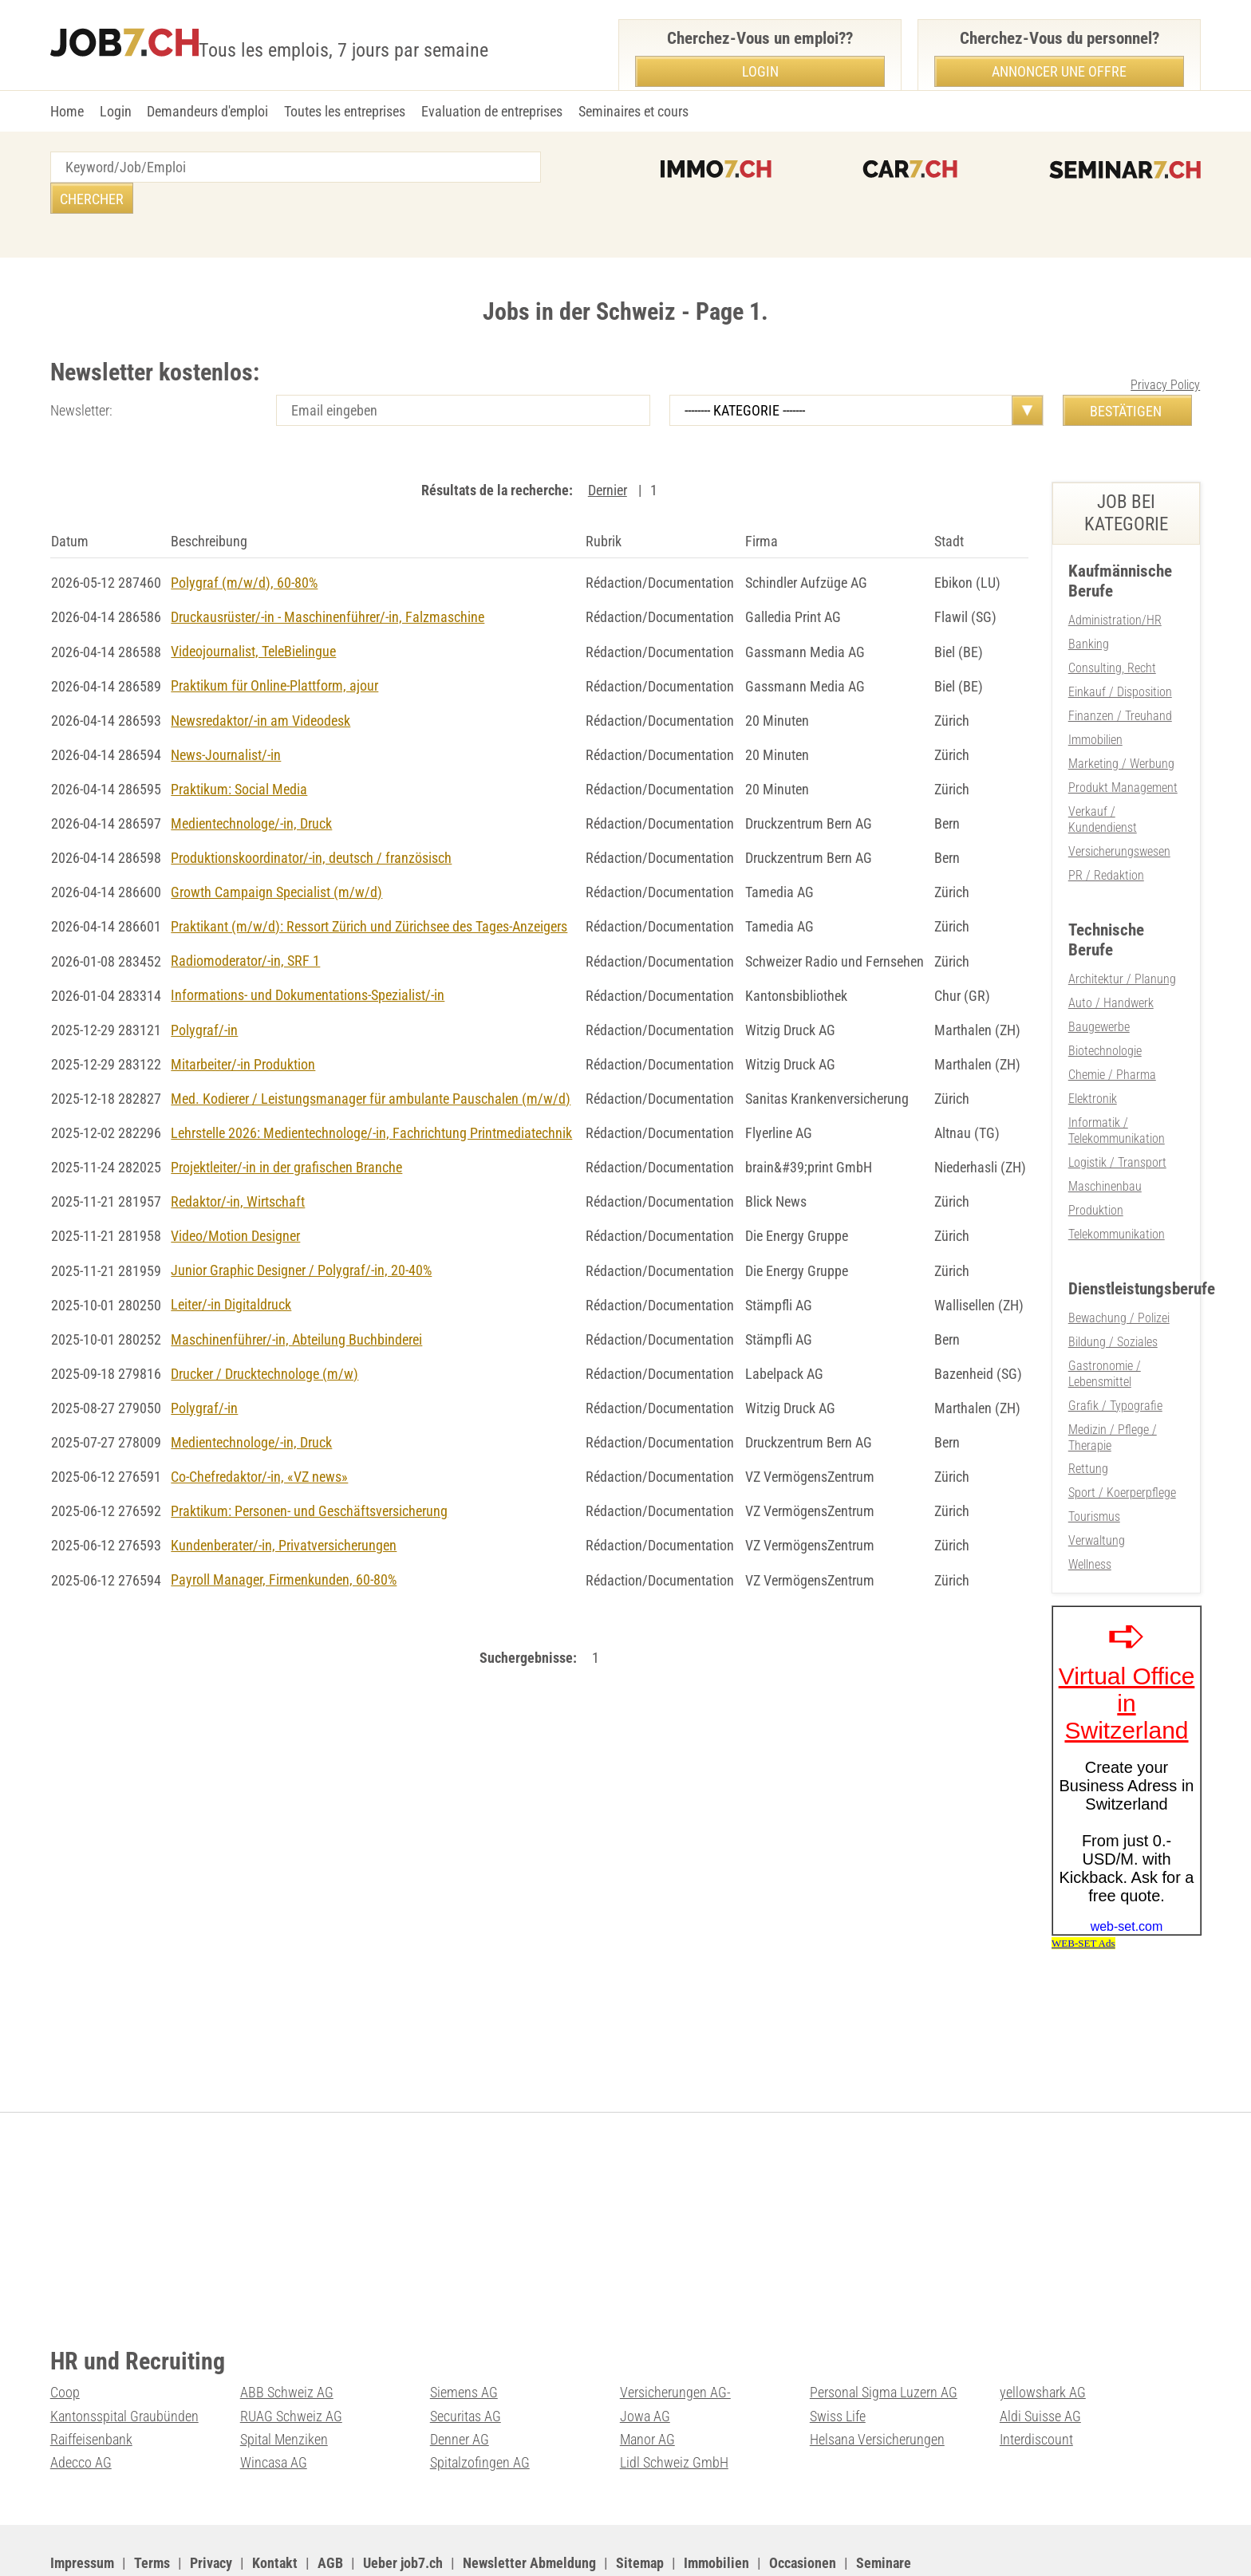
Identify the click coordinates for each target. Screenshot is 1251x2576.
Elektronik (1092, 1057)
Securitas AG (465, 2361)
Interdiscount (1036, 2385)
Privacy (211, 2507)
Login (116, 111)
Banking (1088, 612)
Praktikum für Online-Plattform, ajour (274, 652)
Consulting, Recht (1112, 635)
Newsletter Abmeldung (529, 2507)
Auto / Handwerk (1111, 963)
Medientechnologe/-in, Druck (251, 789)
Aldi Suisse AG (1040, 2361)
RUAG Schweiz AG (291, 2361)
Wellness (1089, 1511)
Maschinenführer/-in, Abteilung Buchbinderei (296, 1298)
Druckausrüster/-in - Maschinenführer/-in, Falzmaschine (327, 585)
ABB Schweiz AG (286, 2339)
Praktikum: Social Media (239, 754)
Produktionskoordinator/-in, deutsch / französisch (311, 822)
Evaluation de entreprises (491, 111)
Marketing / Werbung (1121, 728)
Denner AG (459, 2385)
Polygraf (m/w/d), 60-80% (244, 551)
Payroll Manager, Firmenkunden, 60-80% (284, 1536)
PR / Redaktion (1106, 837)
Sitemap (640, 2507)
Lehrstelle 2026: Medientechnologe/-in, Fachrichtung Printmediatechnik (371, 1094)
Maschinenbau (1105, 1142)
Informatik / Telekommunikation (1116, 1088)
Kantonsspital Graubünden (124, 2361)
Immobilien (1095, 705)
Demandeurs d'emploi (207, 111)
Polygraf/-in (204, 992)
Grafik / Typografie (1115, 1357)
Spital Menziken (284, 2385)
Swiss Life (838, 2361)
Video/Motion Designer (235, 1196)
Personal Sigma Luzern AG (883, 2339)
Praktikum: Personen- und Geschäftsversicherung (309, 1468)
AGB (330, 2507)
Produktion (1095, 1165)
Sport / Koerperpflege (1122, 1442)
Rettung (1088, 1419)
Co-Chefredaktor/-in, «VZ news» (259, 1434)
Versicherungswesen (1119, 813)
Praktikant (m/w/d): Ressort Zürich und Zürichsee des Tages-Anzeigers (369, 891)
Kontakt (275, 2507)
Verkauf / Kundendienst (1102, 783)
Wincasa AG (273, 2408)
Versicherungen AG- (675, 2339)
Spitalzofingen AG (480, 2408)
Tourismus (1094, 1465)
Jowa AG (645, 2361)
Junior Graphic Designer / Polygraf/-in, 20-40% (301, 1230)
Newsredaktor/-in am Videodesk (260, 687)
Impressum (82, 2507)
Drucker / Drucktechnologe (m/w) (264, 1332)
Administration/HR (1115, 589)
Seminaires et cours (633, 111)
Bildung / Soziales (1113, 1295)
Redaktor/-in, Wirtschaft (238, 1162)
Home (67, 111)
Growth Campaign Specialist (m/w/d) (276, 857)
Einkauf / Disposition (1120, 659)
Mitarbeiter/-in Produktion (243, 1026)
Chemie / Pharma (1112, 1034)
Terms (152, 2507)
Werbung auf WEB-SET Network (373, 2544)
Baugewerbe (1099, 987)
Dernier (607, 459)
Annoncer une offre (1059, 71)
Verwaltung (1096, 1488)
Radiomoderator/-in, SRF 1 (245, 924)
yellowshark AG (1043, 2339)
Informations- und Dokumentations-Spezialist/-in (307, 959)
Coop (65, 2339)
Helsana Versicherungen (877, 2385)
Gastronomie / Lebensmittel (1104, 1326)
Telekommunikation (1116, 1188)
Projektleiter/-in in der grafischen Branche (286, 1129)
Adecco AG (81, 2408)
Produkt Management (1123, 751)
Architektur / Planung (1122, 940)
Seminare (883, 2507)
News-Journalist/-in (226, 721)
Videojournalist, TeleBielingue (253, 619)
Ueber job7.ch (403, 2507)
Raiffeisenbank (91, 2385)
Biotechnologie (1105, 1010)
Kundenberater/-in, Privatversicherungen (284, 1502)
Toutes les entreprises (344, 111)
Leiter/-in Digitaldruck (231, 1264)
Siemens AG (464, 2339)
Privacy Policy (1165, 353)
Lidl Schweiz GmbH (674, 2408)
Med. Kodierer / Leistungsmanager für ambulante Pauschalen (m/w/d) (370, 1060)
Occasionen (802, 2507)
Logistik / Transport (1117, 1118)
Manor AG (647, 2385)
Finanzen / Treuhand (1120, 682)
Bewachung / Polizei (1119, 1271)
